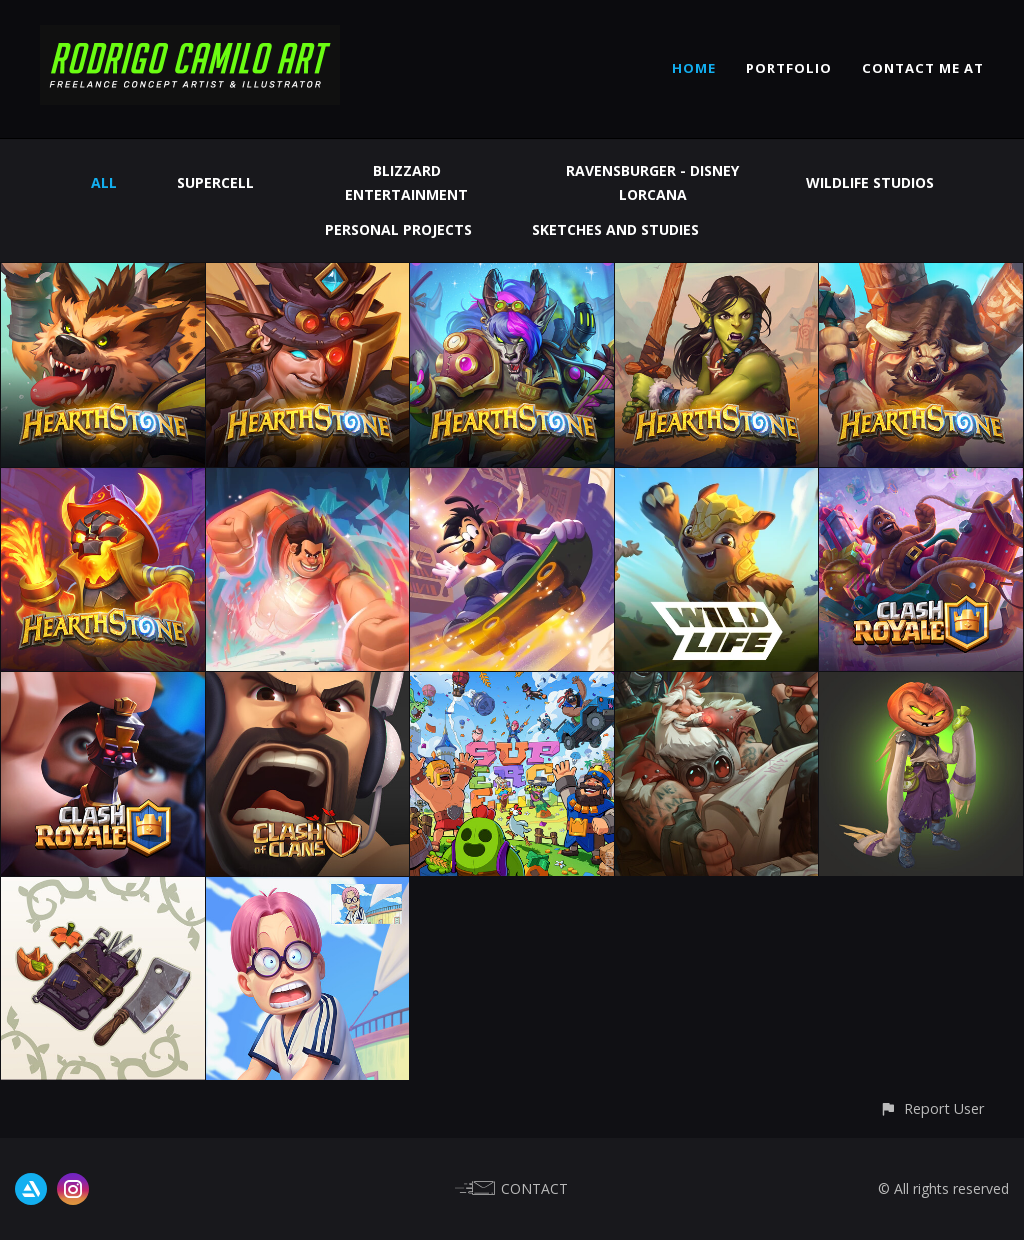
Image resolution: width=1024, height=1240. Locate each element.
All (104, 182)
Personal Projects (398, 229)
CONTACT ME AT (923, 68)
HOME (694, 68)
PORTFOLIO (789, 68)
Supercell (215, 182)
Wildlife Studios (870, 182)
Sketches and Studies (615, 229)
